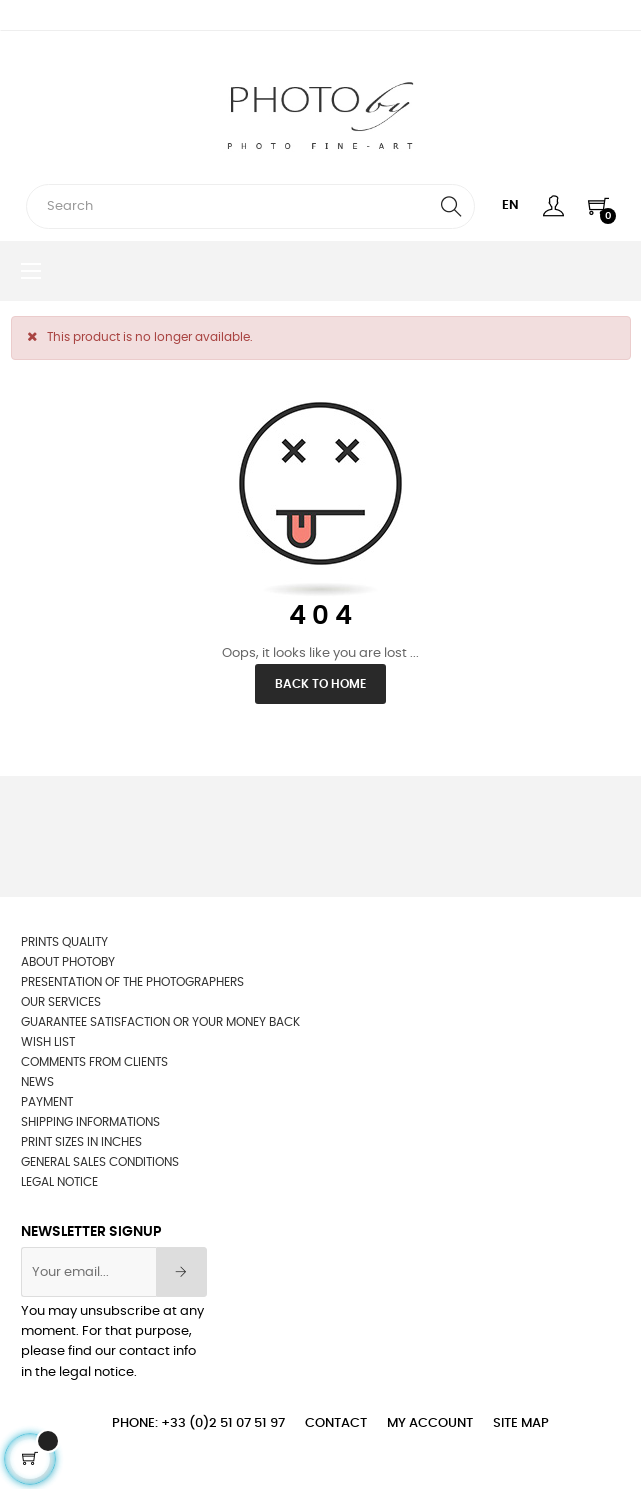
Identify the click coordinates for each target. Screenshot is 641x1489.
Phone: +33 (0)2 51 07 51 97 (198, 1423)
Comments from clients (94, 1062)
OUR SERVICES (61, 1002)
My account (430, 1423)
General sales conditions (100, 1162)
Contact (336, 1423)
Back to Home (320, 684)
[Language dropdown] (510, 206)
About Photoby (68, 962)
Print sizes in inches (81, 1142)
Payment (47, 1102)
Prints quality (64, 942)
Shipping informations (90, 1122)
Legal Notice (59, 1182)
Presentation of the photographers (132, 982)
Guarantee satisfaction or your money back (160, 1022)
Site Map (521, 1423)
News (37, 1082)
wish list (48, 1042)
